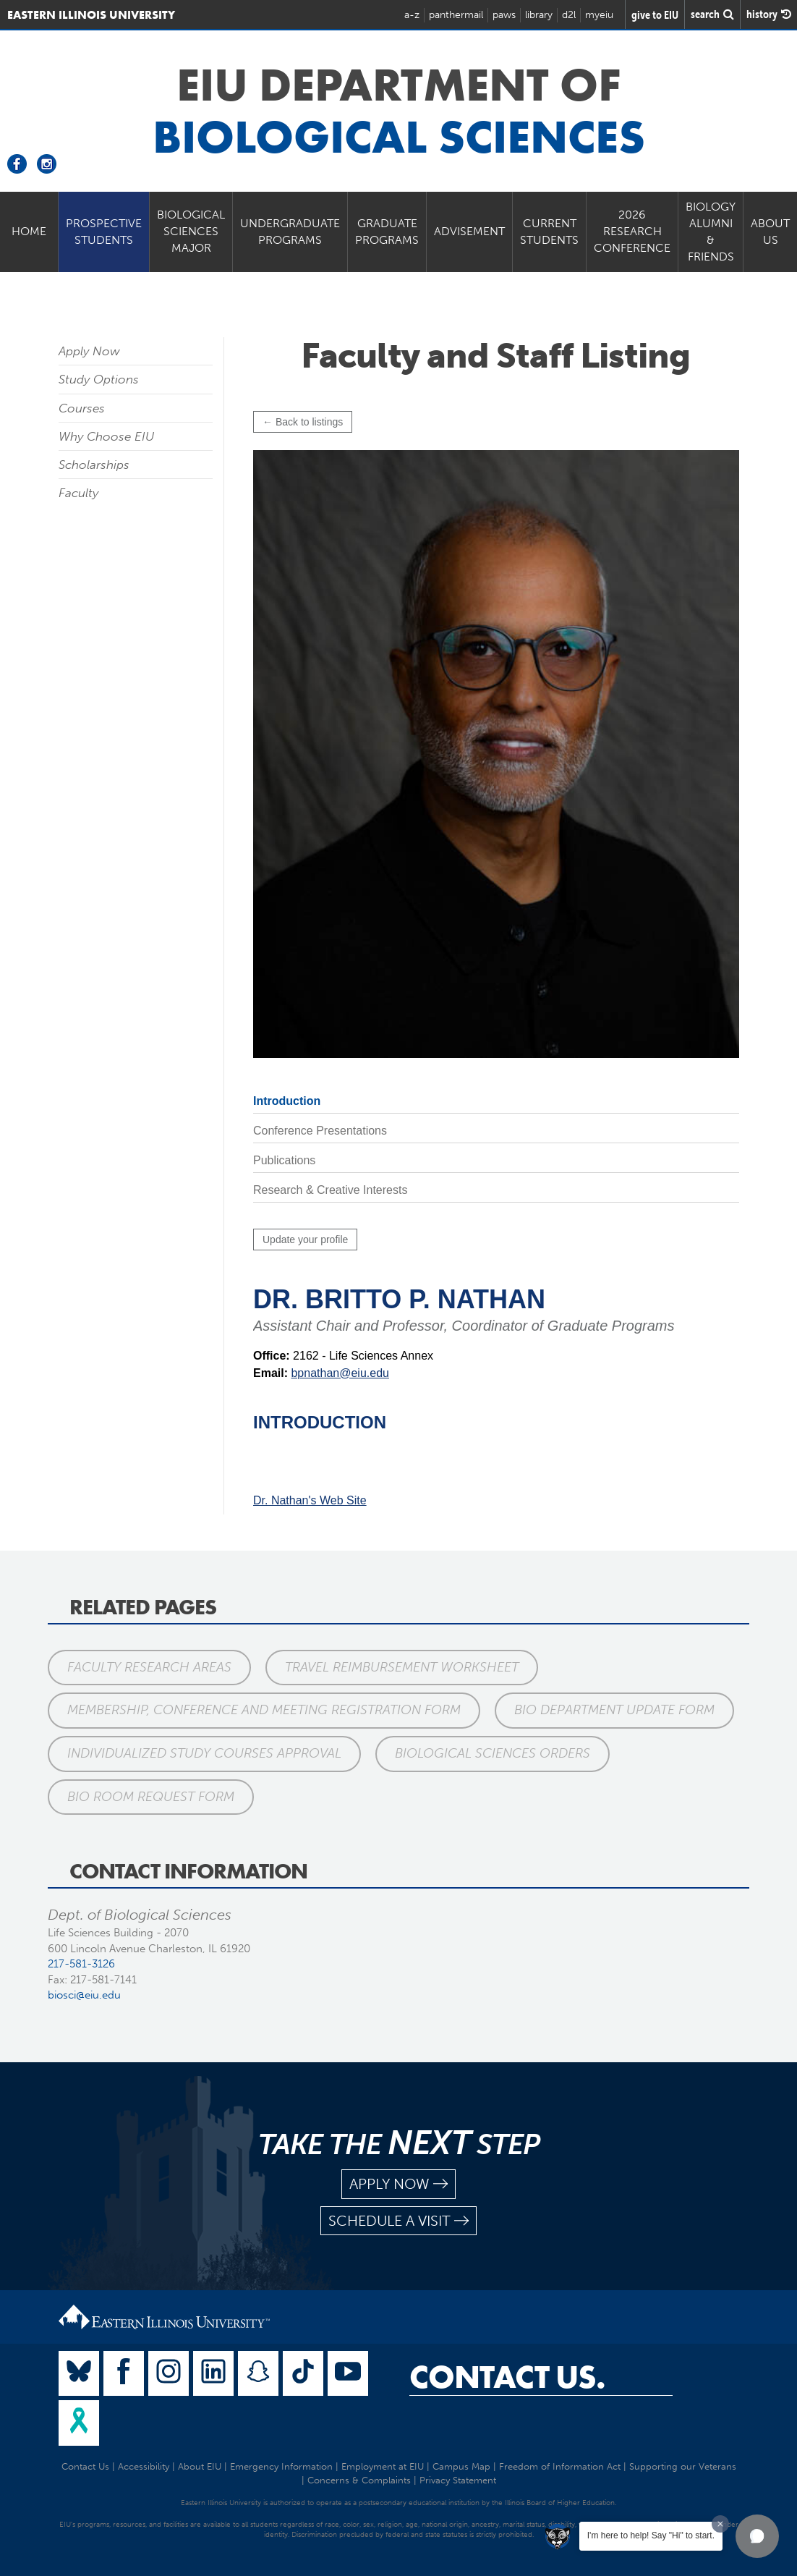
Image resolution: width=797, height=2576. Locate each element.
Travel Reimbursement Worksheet (402, 1667)
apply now (398, 2184)
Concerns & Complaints (359, 2480)
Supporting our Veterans (682, 2466)
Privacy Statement (457, 2480)
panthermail (456, 15)
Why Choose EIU (106, 436)
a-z (411, 15)
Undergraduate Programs (290, 231)
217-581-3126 (81, 1963)
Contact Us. (507, 2377)
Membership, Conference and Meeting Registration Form (264, 1710)
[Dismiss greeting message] (720, 2524)
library (539, 15)
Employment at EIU (382, 2466)
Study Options (99, 379)
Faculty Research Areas (149, 1667)
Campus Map (461, 2466)
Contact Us (85, 2466)
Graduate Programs (387, 231)
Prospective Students (104, 231)
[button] (757, 2536)
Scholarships (94, 464)
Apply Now (89, 351)
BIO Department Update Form (614, 1710)
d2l (569, 15)
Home (29, 231)
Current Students (549, 231)
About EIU (199, 2466)
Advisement (469, 231)
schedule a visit (398, 2221)
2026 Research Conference (632, 231)
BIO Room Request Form (150, 1797)
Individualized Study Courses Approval (204, 1753)
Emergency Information (281, 2466)
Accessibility (143, 2466)
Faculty (78, 493)
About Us (770, 231)
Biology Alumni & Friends (711, 231)
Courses (82, 408)
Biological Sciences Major (191, 231)
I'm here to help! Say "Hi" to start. (651, 2535)
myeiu (599, 15)
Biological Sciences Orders (492, 1753)
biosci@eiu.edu (84, 1994)
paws (504, 15)
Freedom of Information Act (560, 2466)
